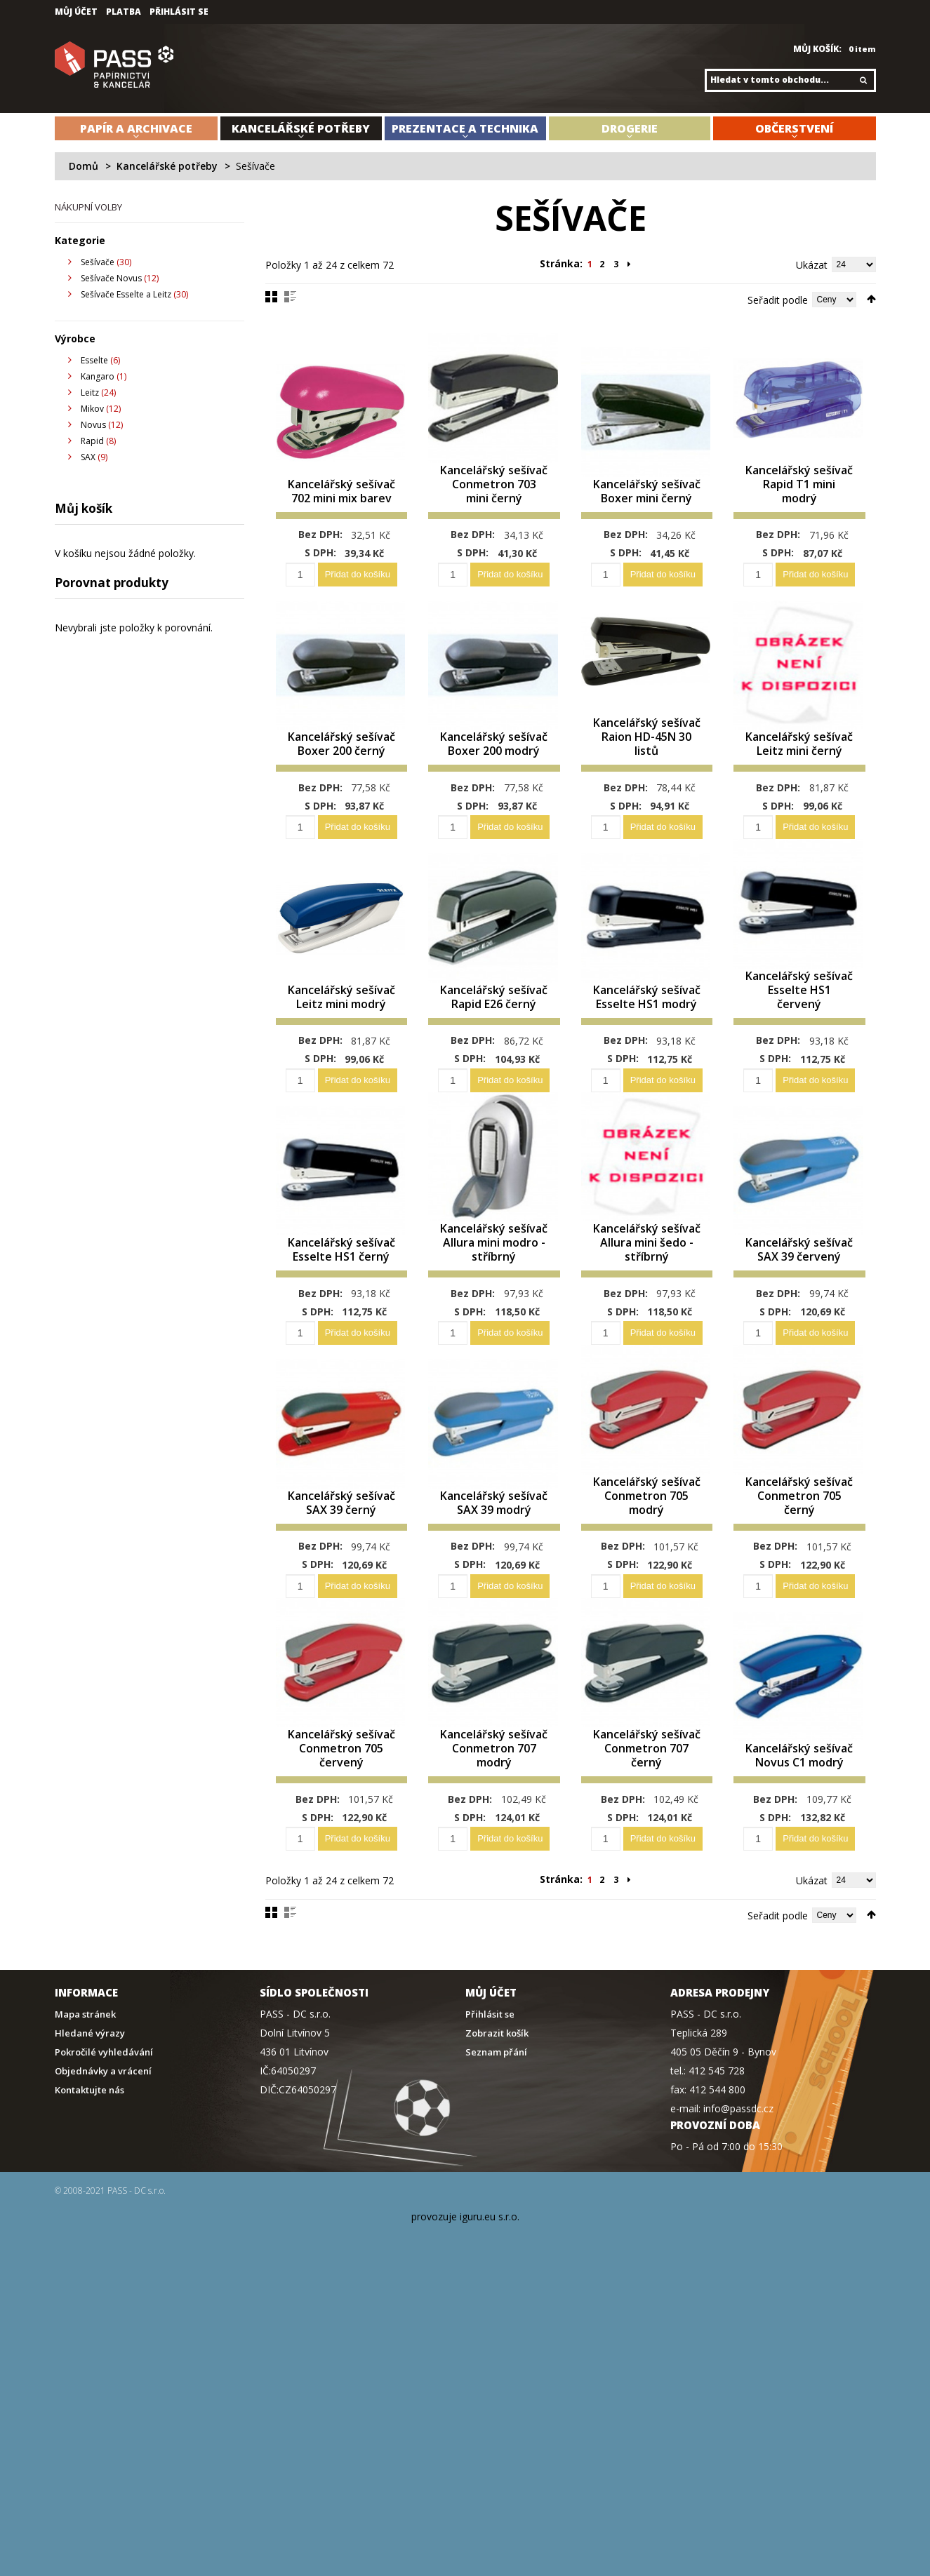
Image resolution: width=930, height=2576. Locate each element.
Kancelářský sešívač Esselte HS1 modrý (646, 1009)
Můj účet (76, 12)
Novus (93, 425)
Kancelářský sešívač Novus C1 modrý (799, 1817)
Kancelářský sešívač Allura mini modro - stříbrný (494, 1272)
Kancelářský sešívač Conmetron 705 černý (799, 1540)
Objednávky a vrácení (103, 2140)
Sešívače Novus (111, 278)
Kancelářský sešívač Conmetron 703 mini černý (494, 493)
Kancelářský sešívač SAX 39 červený (799, 1279)
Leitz (90, 392)
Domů (83, 166)
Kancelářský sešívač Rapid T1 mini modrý (799, 500)
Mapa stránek (85, 2083)
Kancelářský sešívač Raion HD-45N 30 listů (646, 755)
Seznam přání (496, 2121)
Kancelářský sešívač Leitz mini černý (799, 755)
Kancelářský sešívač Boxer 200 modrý (494, 755)
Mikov (92, 409)
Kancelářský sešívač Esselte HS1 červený (799, 1009)
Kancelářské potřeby (167, 166)
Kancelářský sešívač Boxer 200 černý (341, 755)
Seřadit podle (778, 300)
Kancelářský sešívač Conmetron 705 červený (341, 1810)
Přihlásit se (179, 12)
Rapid (92, 441)
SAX (88, 457)
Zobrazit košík (497, 2102)
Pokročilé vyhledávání (104, 2121)
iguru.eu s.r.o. (489, 2285)
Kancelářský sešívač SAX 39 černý (341, 1548)
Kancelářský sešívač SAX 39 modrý (494, 1548)
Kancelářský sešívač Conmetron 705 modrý (646, 1540)
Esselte (94, 360)
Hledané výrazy (90, 2102)
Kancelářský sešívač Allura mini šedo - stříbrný (647, 1272)
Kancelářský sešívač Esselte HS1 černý (341, 1279)
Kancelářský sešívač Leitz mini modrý (341, 1009)
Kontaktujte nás (89, 2159)
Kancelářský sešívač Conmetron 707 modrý (494, 1810)
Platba (123, 12)
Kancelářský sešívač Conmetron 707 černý (646, 1810)
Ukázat (812, 264)
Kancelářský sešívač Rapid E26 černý (493, 1009)
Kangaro (97, 376)
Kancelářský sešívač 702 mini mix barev (341, 500)
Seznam (290, 296)
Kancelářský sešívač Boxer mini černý (646, 500)
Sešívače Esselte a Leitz (126, 294)
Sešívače (97, 262)
